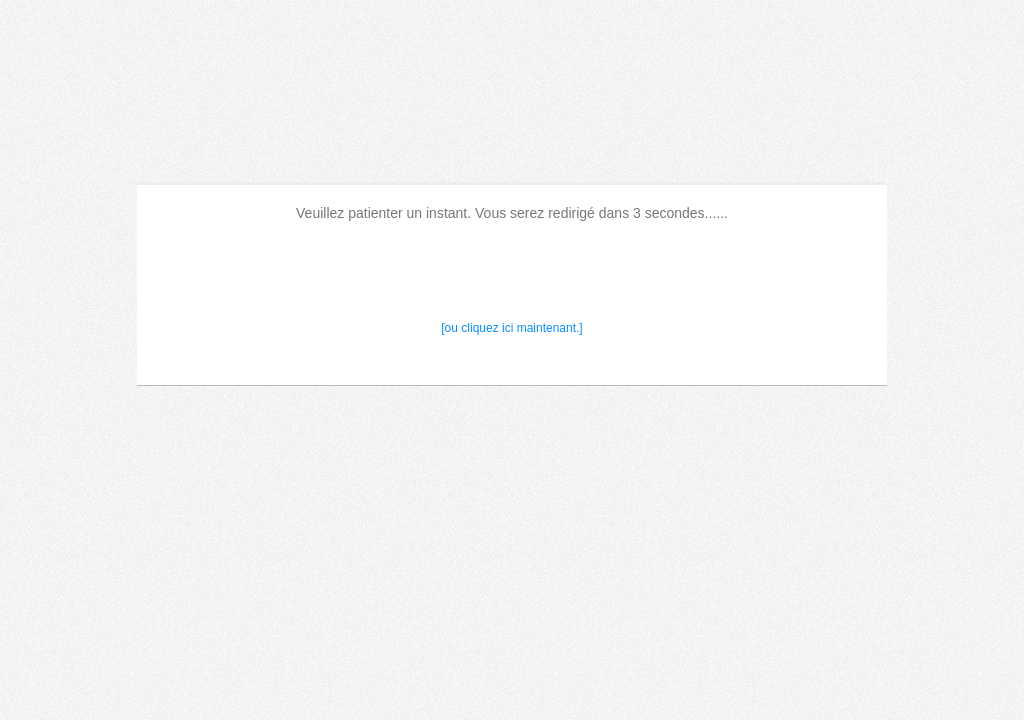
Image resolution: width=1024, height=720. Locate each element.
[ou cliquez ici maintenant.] (511, 328)
